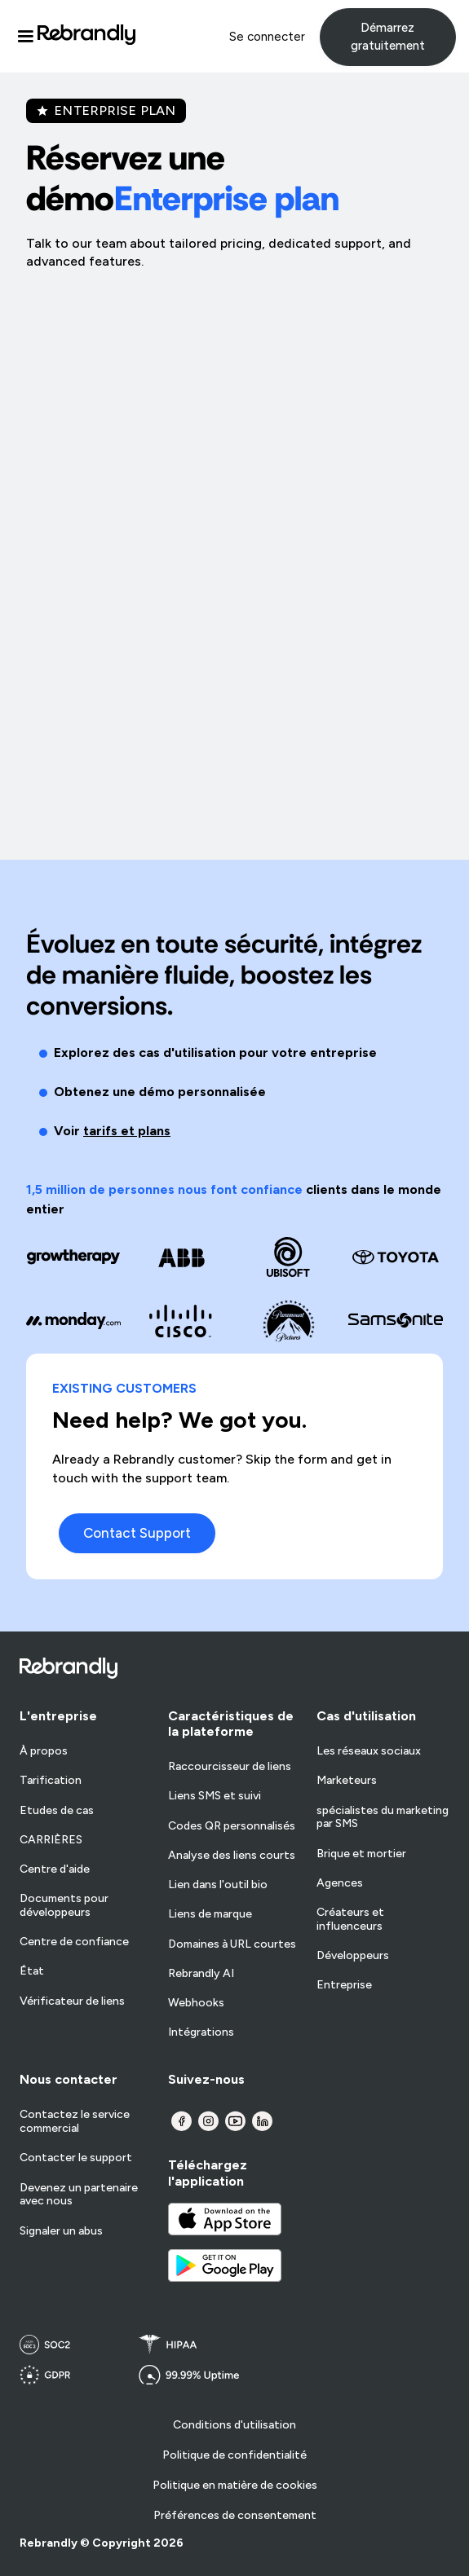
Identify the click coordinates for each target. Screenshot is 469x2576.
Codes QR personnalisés (231, 1826)
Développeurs (352, 1955)
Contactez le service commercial (75, 2121)
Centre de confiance (74, 1942)
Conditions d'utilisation (234, 2425)
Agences (339, 1883)
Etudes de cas (57, 1810)
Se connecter (267, 36)
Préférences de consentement (234, 2515)
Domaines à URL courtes (232, 1944)
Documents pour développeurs (64, 1905)
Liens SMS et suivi (214, 1796)
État (32, 1971)
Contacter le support (76, 2157)
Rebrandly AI (201, 1973)
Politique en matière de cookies (235, 2485)
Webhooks (196, 2003)
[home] (86, 36)
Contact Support (137, 1533)
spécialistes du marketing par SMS (382, 1817)
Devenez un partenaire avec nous (79, 2195)
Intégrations (201, 2032)
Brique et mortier (361, 1853)
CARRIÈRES (51, 1840)
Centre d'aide (55, 1869)
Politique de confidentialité (234, 2455)
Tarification (51, 1780)
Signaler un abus (61, 2231)
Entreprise (344, 1985)
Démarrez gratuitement (388, 37)
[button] (25, 37)
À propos (44, 1751)
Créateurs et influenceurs (350, 1919)
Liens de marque (210, 1914)
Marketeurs (346, 1780)
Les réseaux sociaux (368, 1751)
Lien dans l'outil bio (218, 1884)
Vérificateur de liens (72, 2001)
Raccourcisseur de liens (229, 1766)
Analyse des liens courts (231, 1855)
